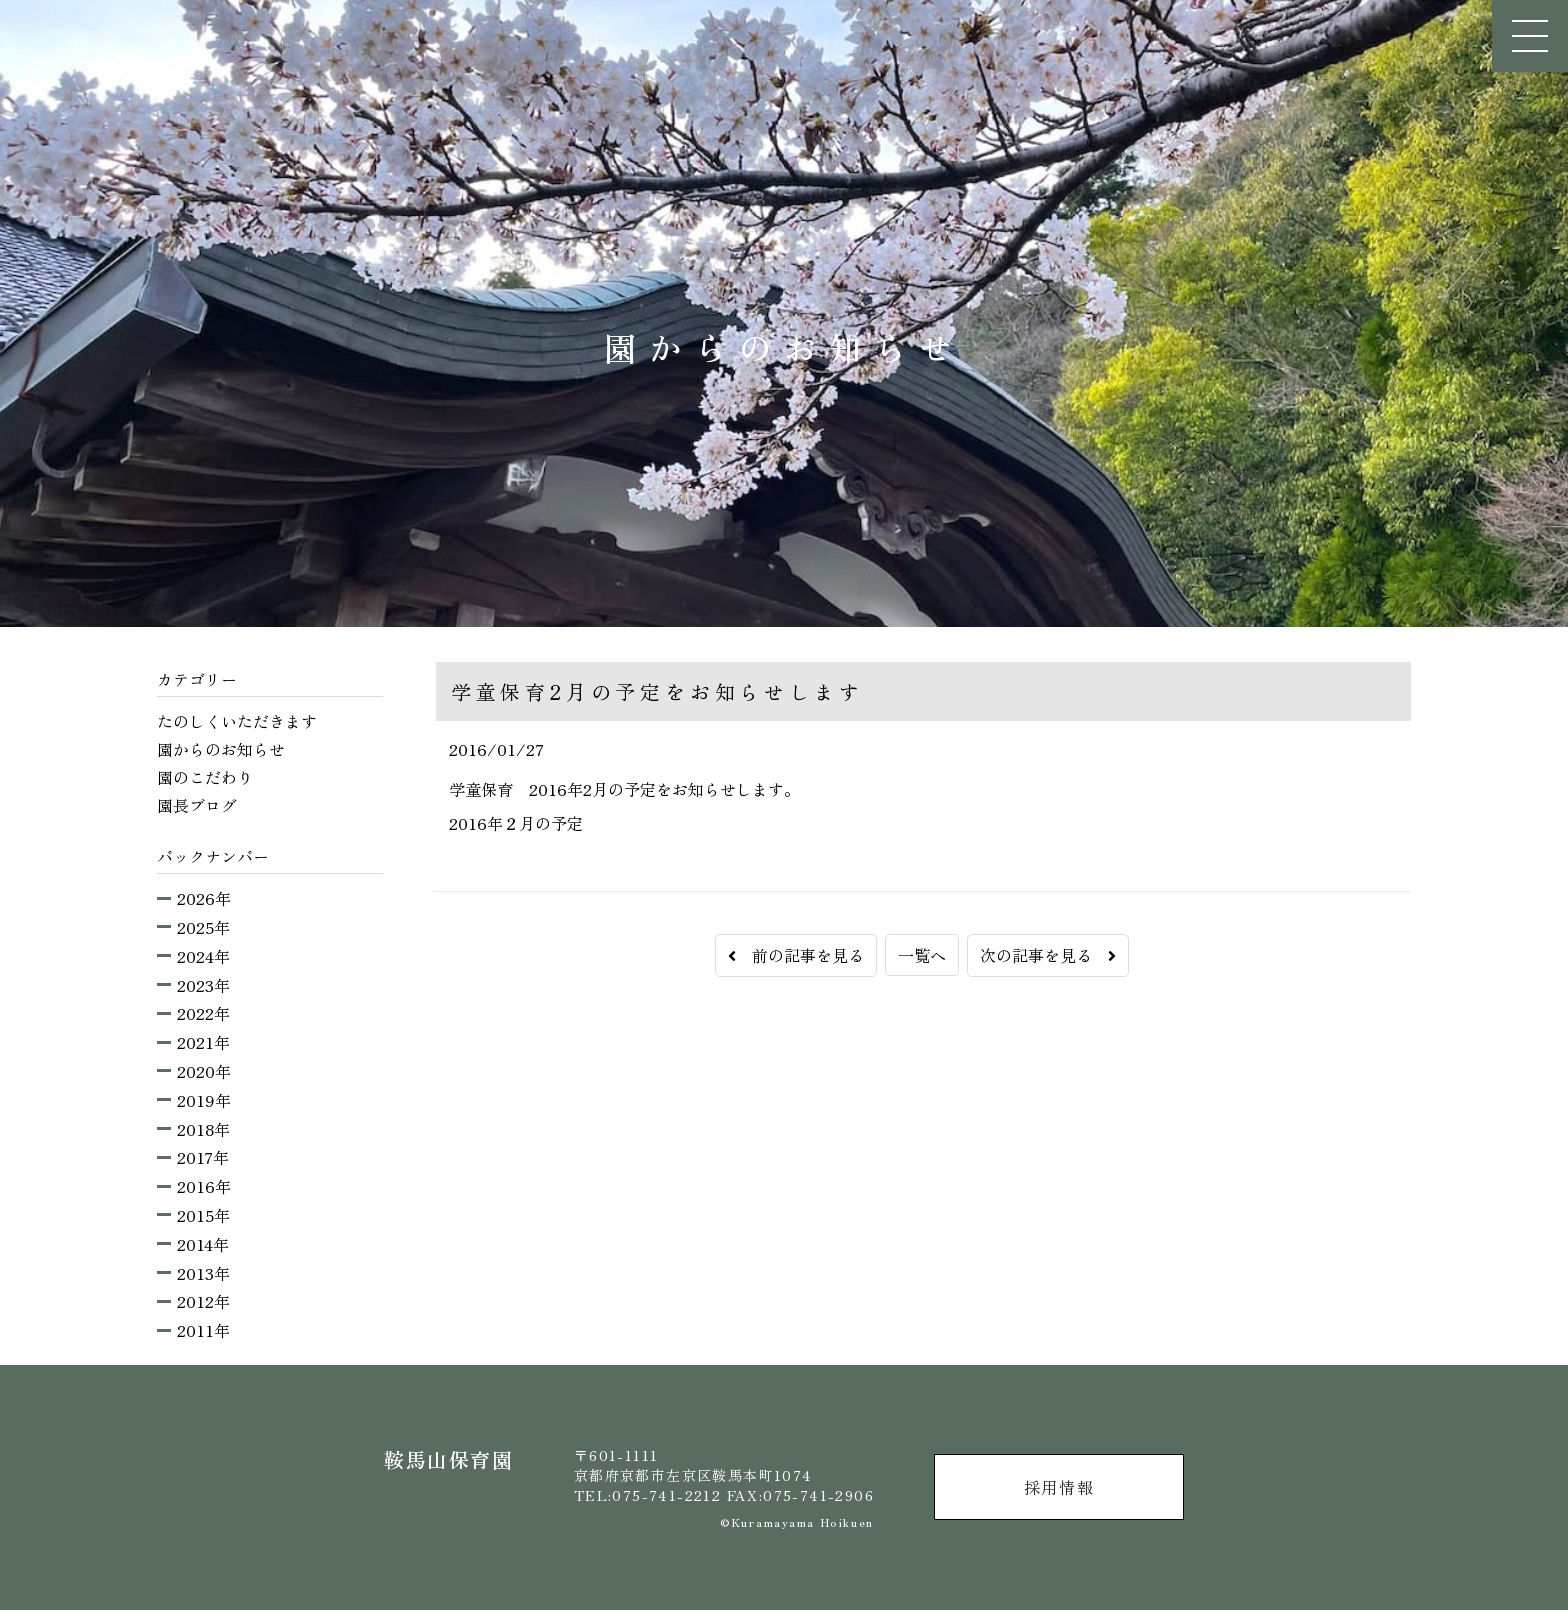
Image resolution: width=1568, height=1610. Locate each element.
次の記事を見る (1048, 955)
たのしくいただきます (237, 721)
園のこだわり (205, 777)
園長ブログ (197, 805)
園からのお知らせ (221, 749)
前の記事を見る (796, 955)
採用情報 (1059, 1487)
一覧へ (922, 955)
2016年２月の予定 (516, 823)
